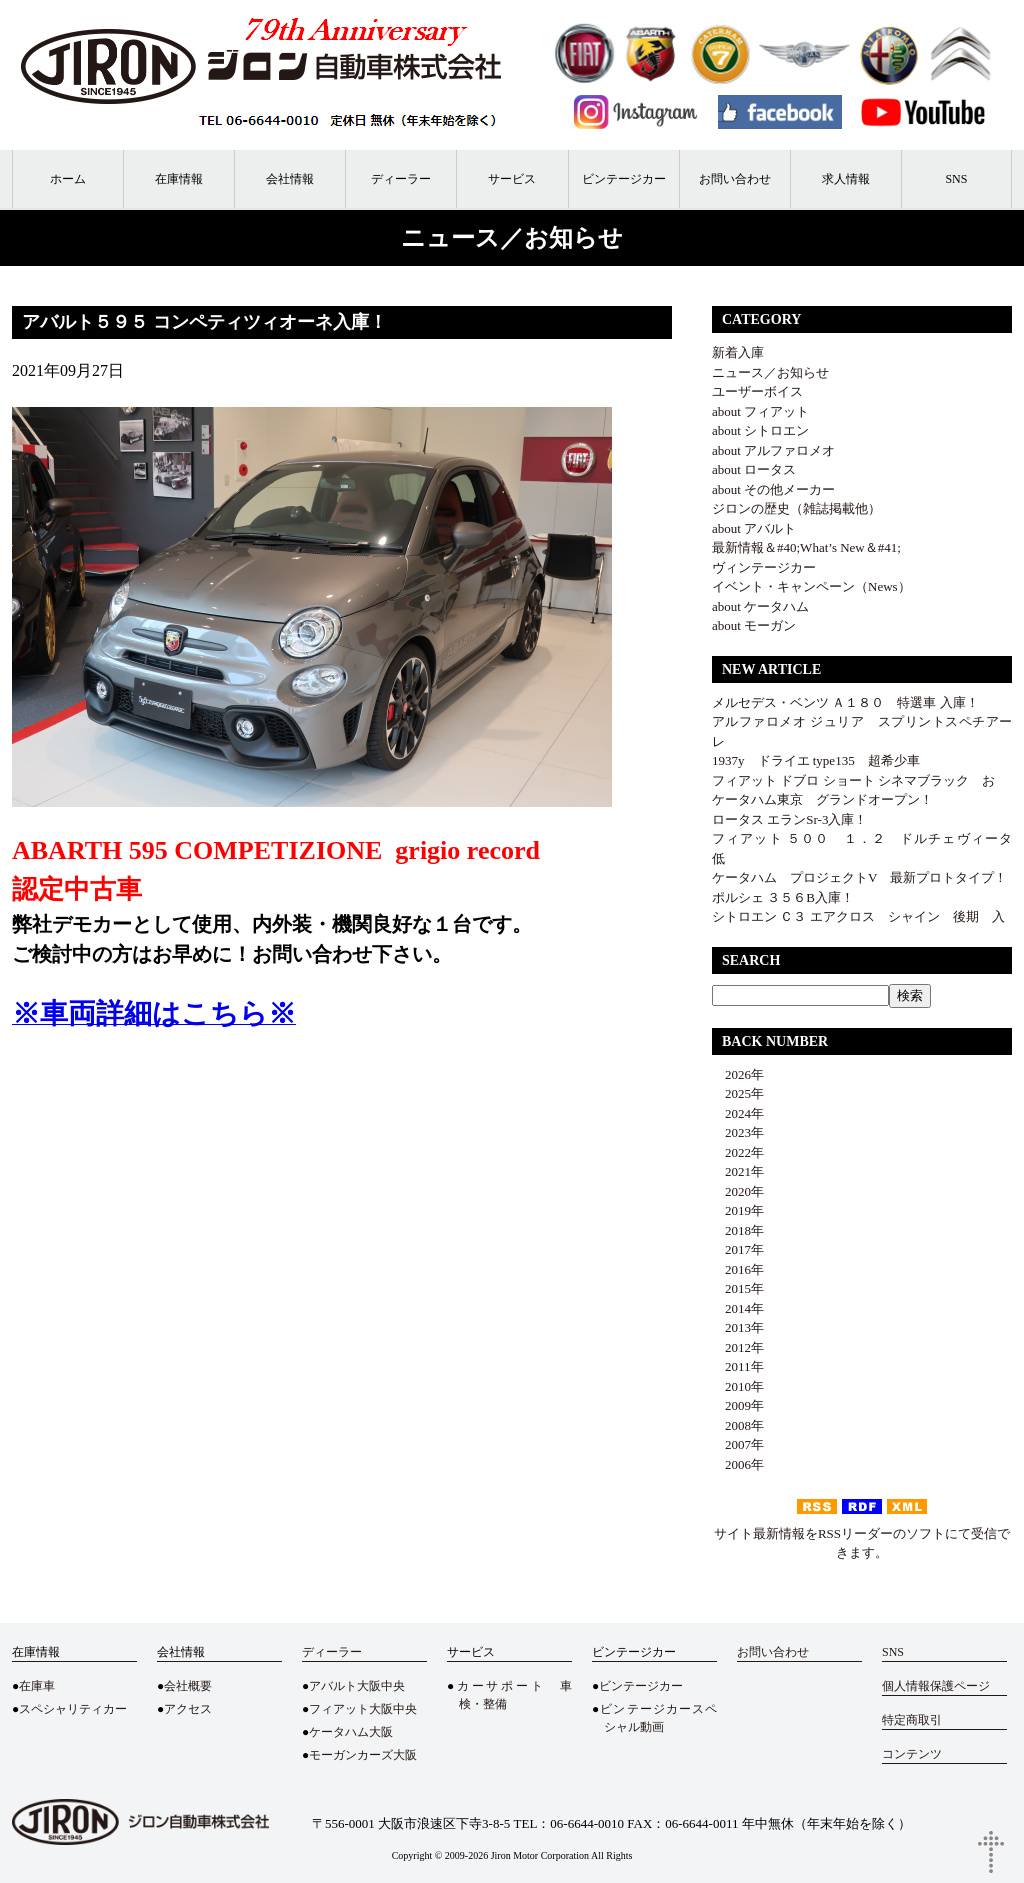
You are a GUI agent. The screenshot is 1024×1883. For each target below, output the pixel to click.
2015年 (738, 1288)
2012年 (738, 1347)
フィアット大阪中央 (363, 1709)
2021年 (738, 1171)
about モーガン (754, 625)
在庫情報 (179, 179)
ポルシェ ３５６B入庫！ (783, 897)
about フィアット (760, 411)
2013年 (738, 1327)
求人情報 (846, 179)
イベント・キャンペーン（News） (811, 586)
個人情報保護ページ (936, 1686)
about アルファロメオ (773, 450)
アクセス (188, 1709)
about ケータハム (760, 606)
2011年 (738, 1366)
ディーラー (401, 179)
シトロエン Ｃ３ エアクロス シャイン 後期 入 (858, 916)
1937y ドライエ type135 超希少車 (822, 760)
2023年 (738, 1132)
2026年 (738, 1074)
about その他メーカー (773, 489)
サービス (512, 179)
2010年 (738, 1386)
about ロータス (754, 469)
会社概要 (188, 1686)
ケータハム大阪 (351, 1732)
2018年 (738, 1230)
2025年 (738, 1093)
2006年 (738, 1464)
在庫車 (37, 1686)
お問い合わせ (735, 179)
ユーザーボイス (757, 391)
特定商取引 (912, 1720)
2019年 (738, 1210)
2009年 (738, 1405)
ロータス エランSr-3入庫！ (789, 819)
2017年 (738, 1249)
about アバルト (754, 528)
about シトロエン (760, 430)
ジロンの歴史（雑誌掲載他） (796, 508)
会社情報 (290, 179)
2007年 (738, 1444)
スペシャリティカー (73, 1709)
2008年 (738, 1425)
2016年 (738, 1269)
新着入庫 (738, 352)
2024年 (738, 1113)
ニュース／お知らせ (770, 372)
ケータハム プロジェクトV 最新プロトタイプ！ (859, 877)
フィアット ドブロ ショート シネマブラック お (853, 780)
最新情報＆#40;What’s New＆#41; (806, 547)
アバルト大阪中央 (357, 1686)
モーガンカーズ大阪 (363, 1755)
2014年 (738, 1308)
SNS (956, 179)
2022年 (738, 1152)
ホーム (68, 179)
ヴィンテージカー (764, 567)
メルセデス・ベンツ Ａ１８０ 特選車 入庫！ (845, 702)
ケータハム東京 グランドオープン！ (822, 799)
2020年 (738, 1191)
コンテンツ (912, 1754)
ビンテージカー (624, 179)
